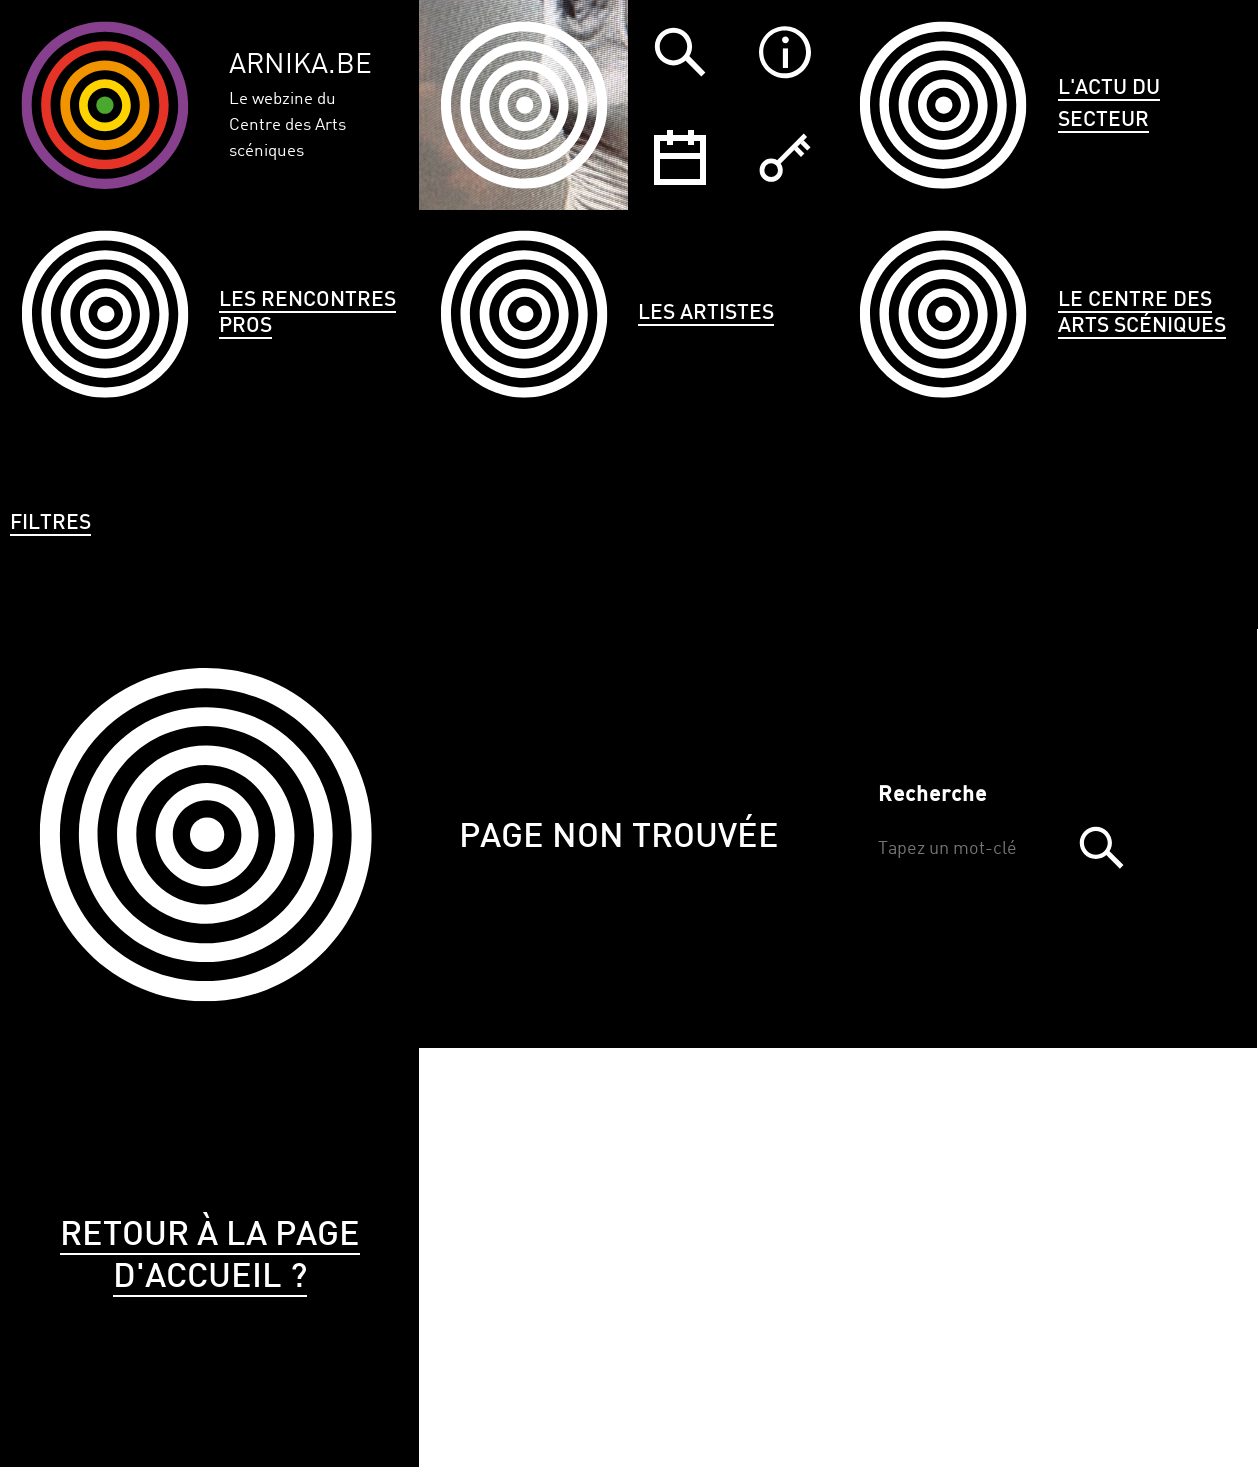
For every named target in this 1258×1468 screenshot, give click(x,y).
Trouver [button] (1101, 847)
